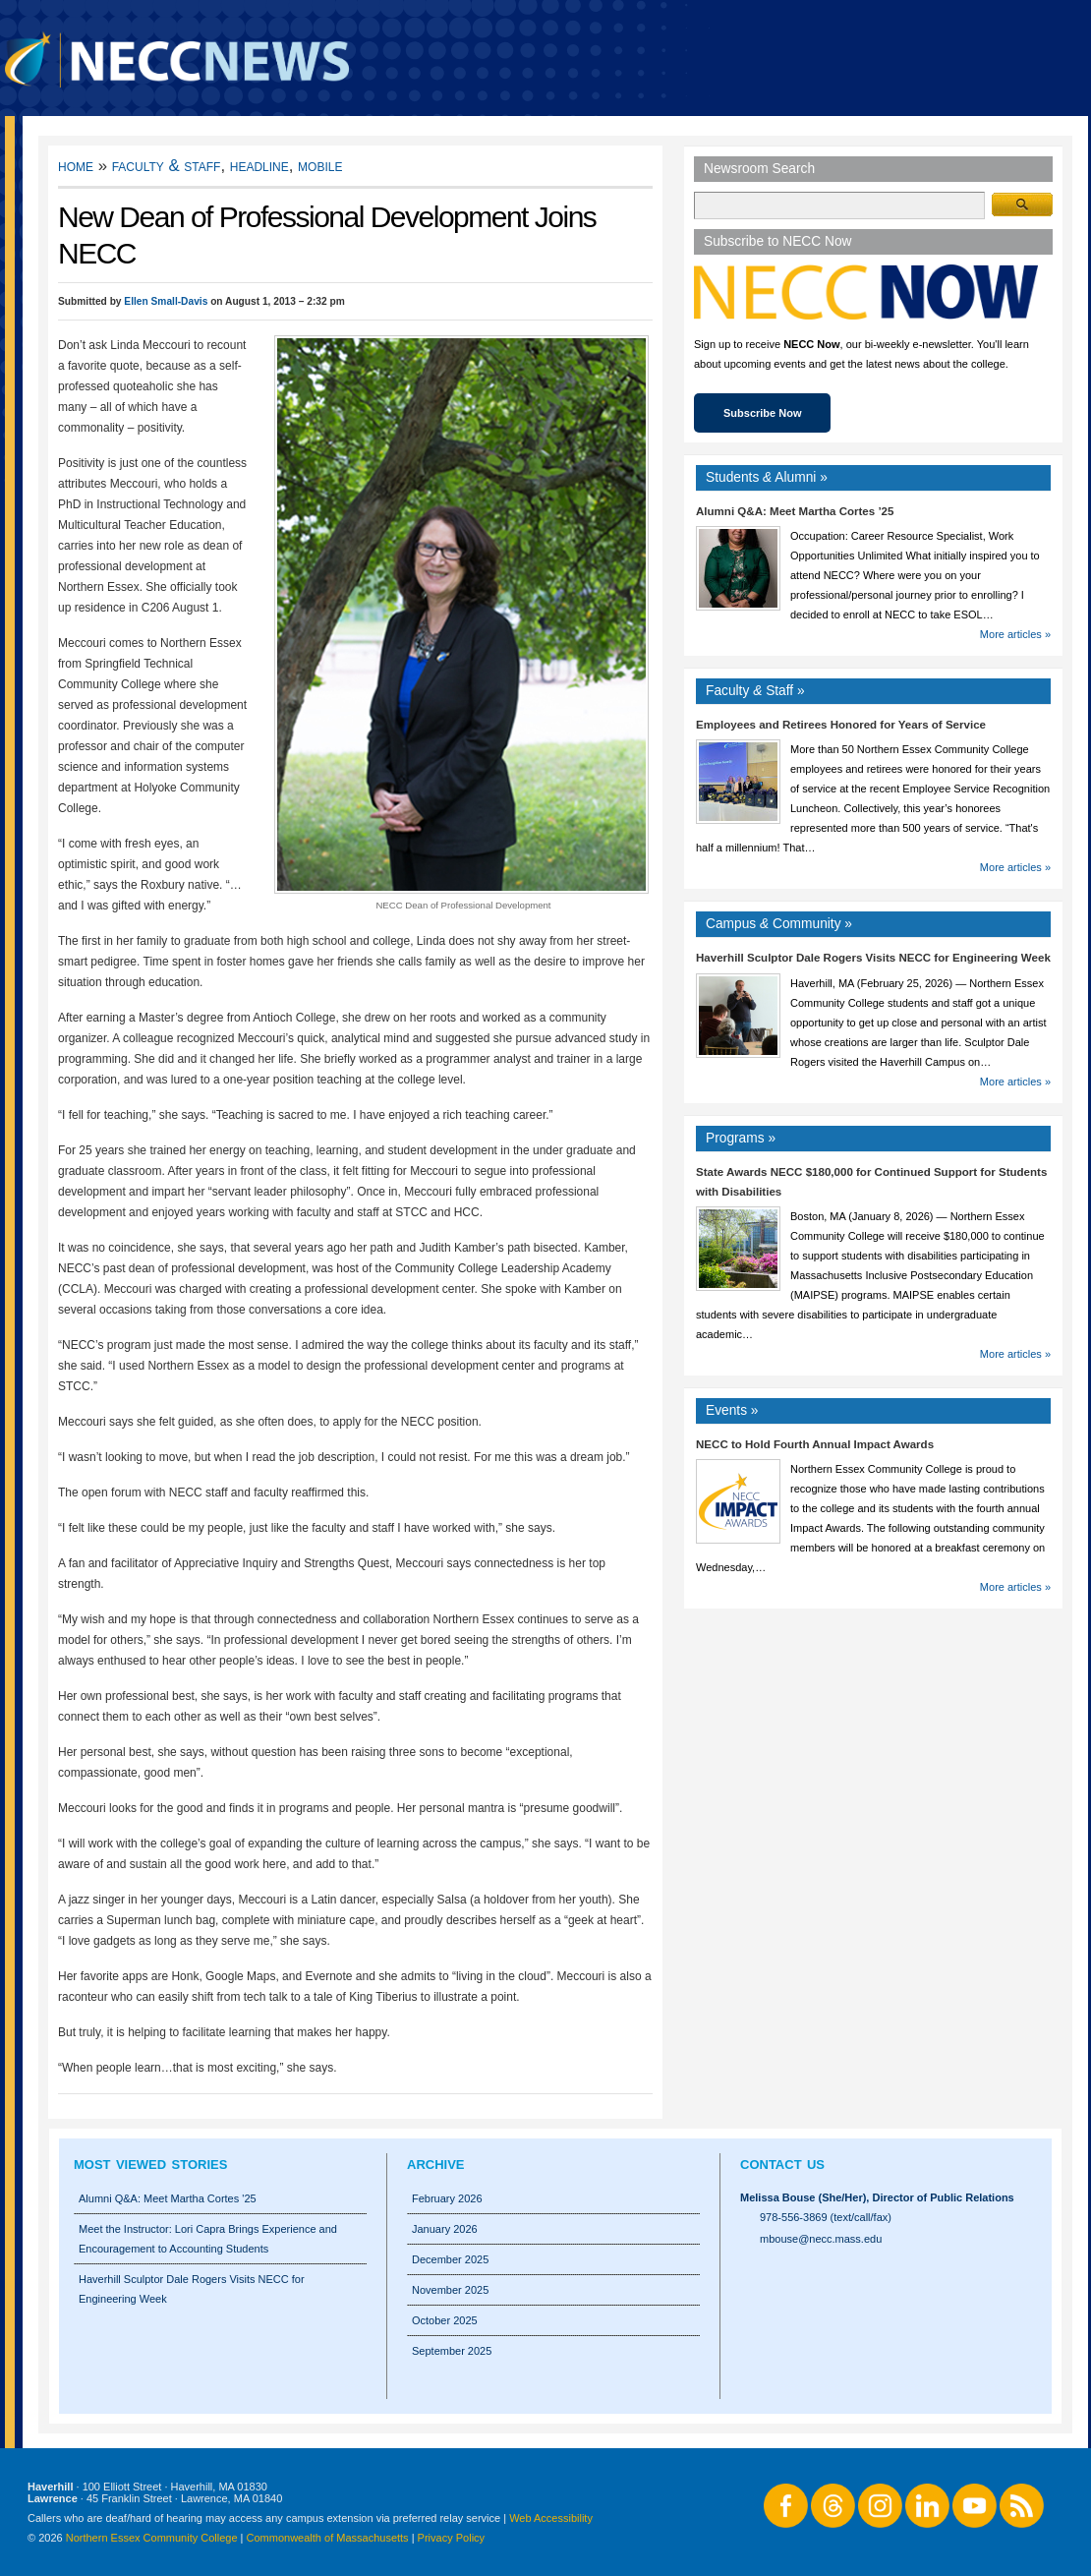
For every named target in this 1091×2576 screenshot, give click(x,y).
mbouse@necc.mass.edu (821, 2239)
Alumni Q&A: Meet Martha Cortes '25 (168, 2198)
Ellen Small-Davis (165, 301)
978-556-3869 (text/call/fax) (825, 2217)
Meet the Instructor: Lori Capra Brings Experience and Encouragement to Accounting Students (208, 2238)
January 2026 (445, 2229)
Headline (259, 165)
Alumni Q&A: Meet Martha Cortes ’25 (794, 511)
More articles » (1015, 634)
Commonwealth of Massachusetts (328, 2538)
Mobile (320, 165)
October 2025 (445, 2320)
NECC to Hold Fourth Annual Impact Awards (815, 1444)
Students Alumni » (767, 477)
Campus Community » (779, 923)
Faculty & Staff (166, 165)
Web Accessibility (551, 2518)
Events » (732, 1410)
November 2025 (450, 2290)
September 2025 (451, 2351)
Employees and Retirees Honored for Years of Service (841, 725)
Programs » (740, 1138)
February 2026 (447, 2198)
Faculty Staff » (755, 690)
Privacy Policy (451, 2538)
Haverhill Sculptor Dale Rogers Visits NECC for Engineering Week (873, 958)
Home (75, 165)
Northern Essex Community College (152, 2538)
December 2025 (450, 2259)
